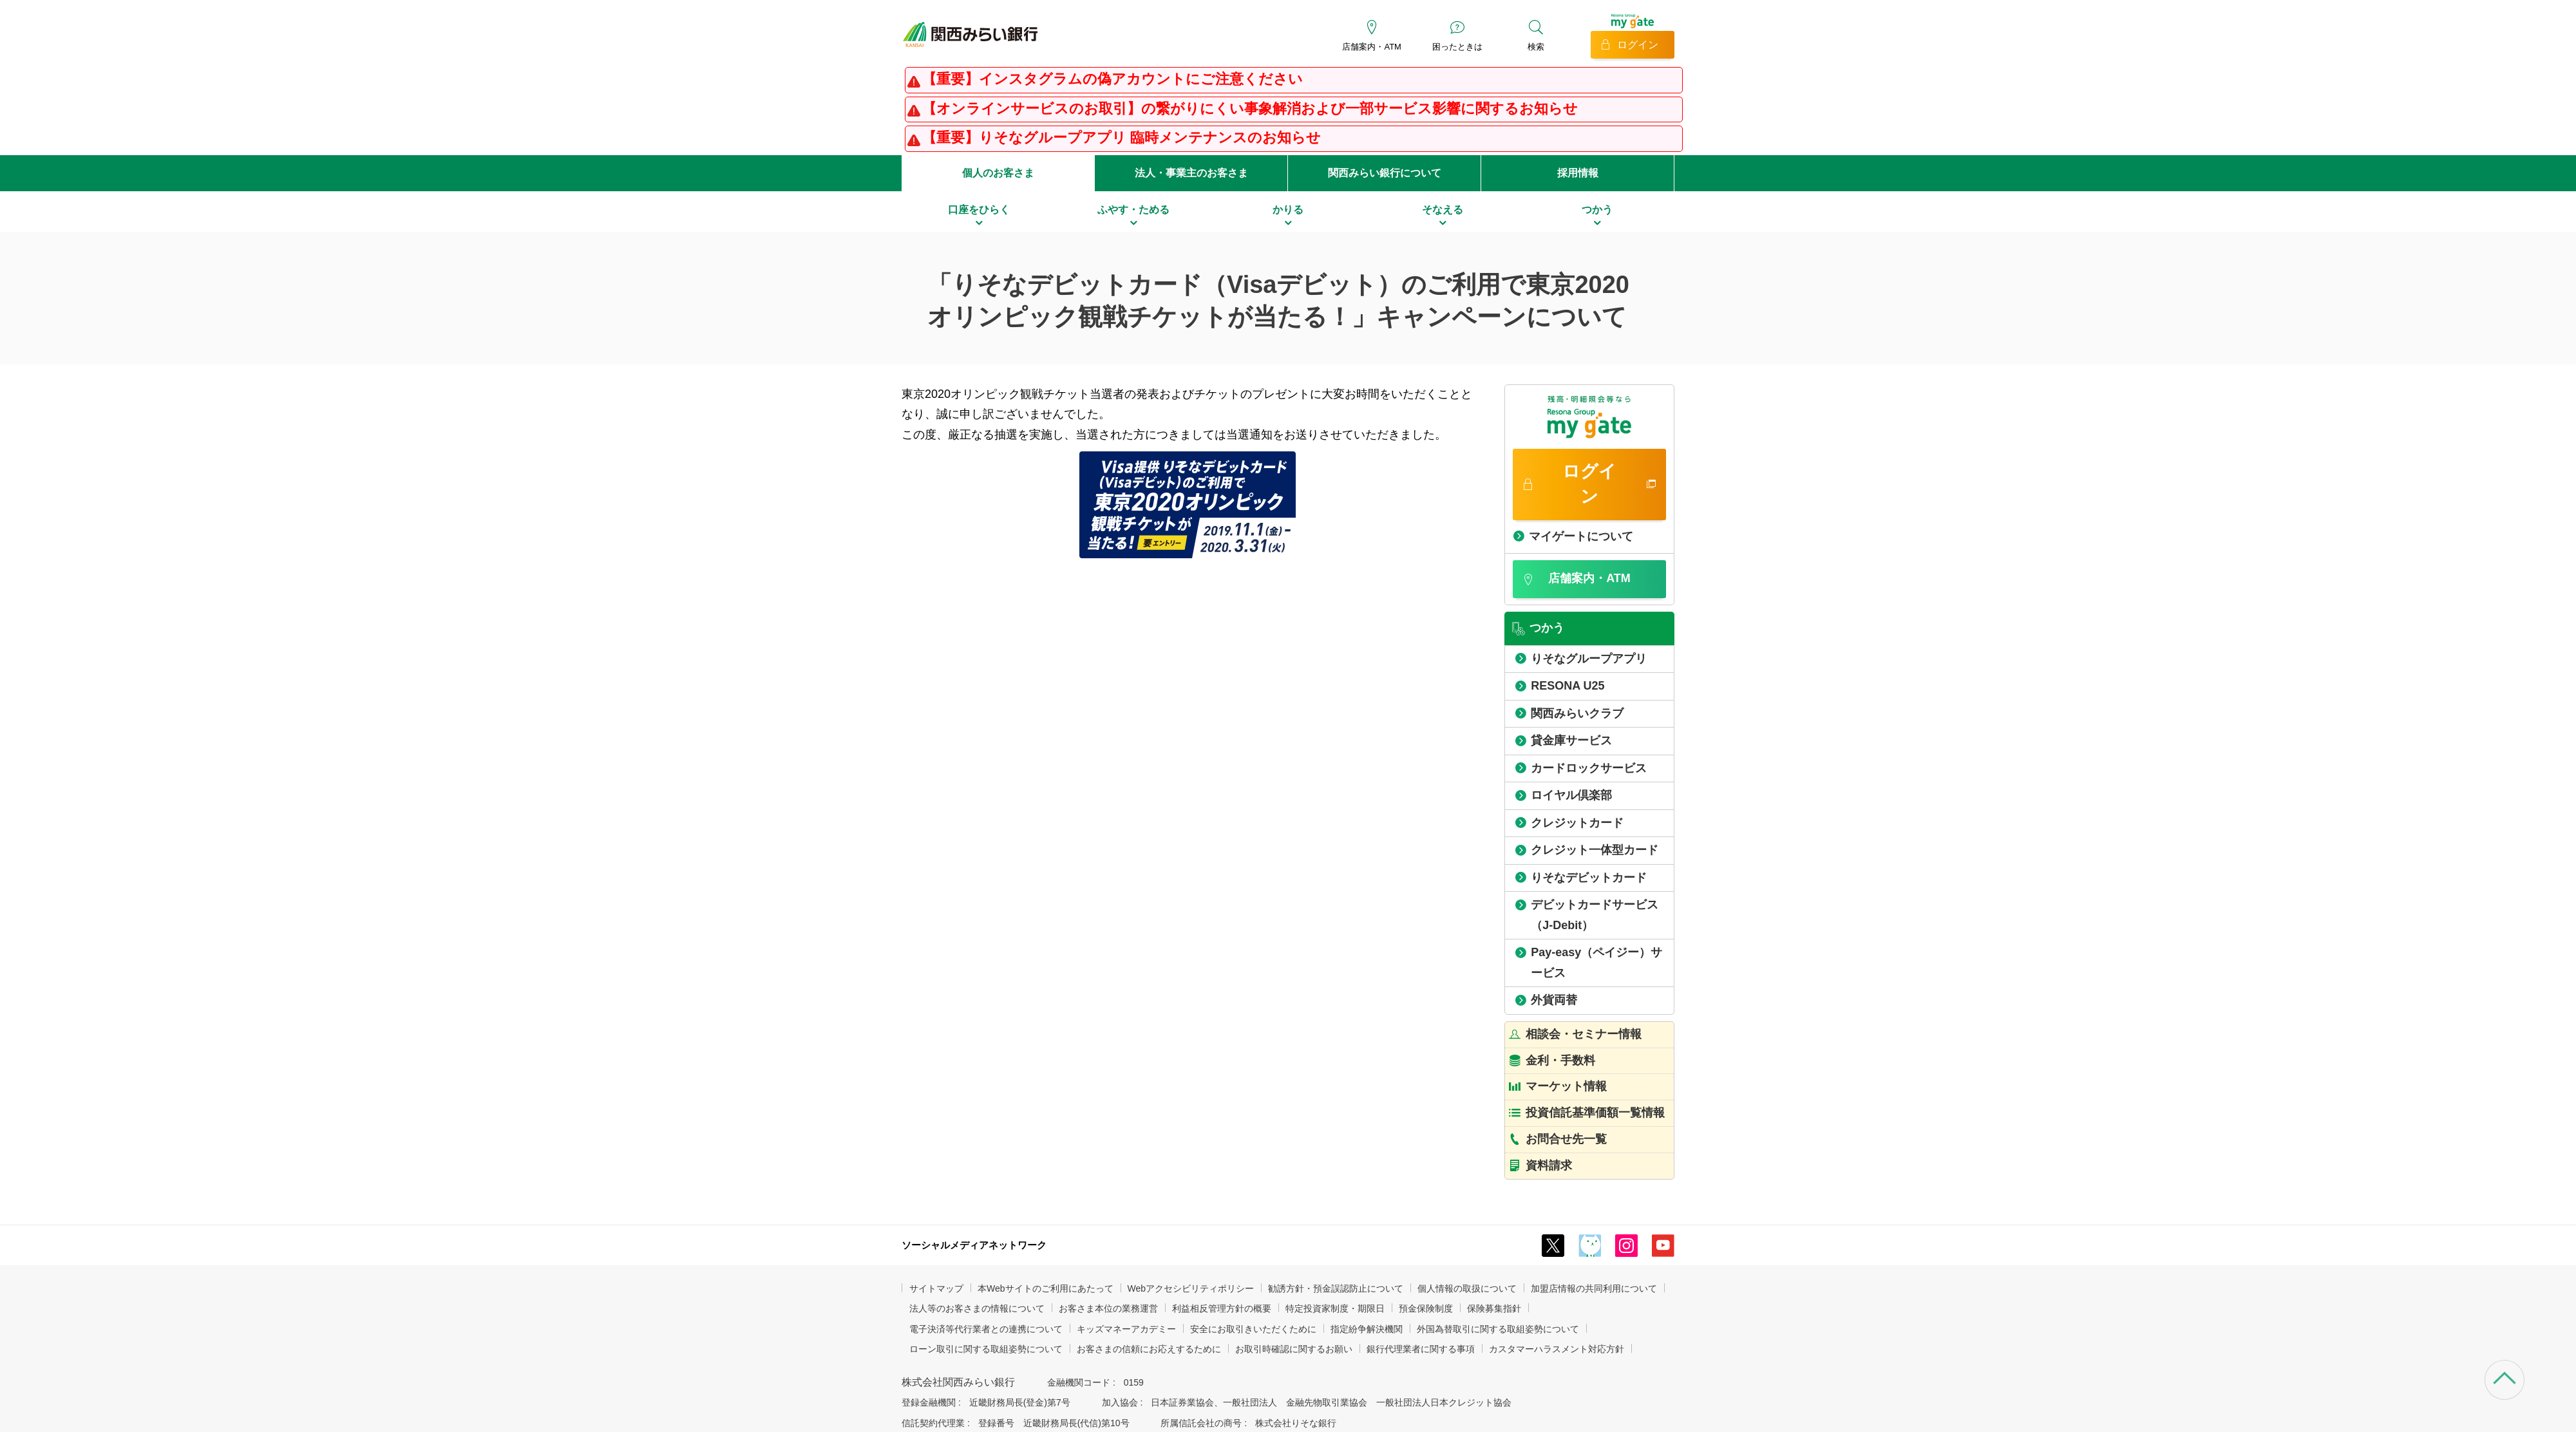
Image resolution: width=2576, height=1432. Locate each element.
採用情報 (1577, 172)
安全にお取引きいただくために (1253, 1329)
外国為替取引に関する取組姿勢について (1498, 1329)
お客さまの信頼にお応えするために (1149, 1349)
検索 (1536, 47)
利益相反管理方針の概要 (1221, 1308)
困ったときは (1457, 47)
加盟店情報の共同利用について (1594, 1288)
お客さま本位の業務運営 (1108, 1308)
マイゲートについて (1581, 536)
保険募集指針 (1494, 1308)
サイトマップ (936, 1288)
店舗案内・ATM (1371, 47)
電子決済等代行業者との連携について (986, 1329)
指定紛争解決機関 (1367, 1329)
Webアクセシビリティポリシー (1191, 1288)
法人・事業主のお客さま (1191, 172)
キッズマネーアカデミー (1126, 1329)
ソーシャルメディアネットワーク (974, 1244)
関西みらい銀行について (1384, 172)
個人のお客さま (998, 172)
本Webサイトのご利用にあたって (1045, 1288)
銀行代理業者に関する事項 (1421, 1349)
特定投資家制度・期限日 (1335, 1308)
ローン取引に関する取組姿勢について (986, 1349)
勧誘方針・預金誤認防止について (1335, 1288)
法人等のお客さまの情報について (977, 1308)
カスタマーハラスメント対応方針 (1556, 1349)
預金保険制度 (1426, 1308)
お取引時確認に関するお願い (1293, 1349)
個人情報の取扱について (1467, 1288)
